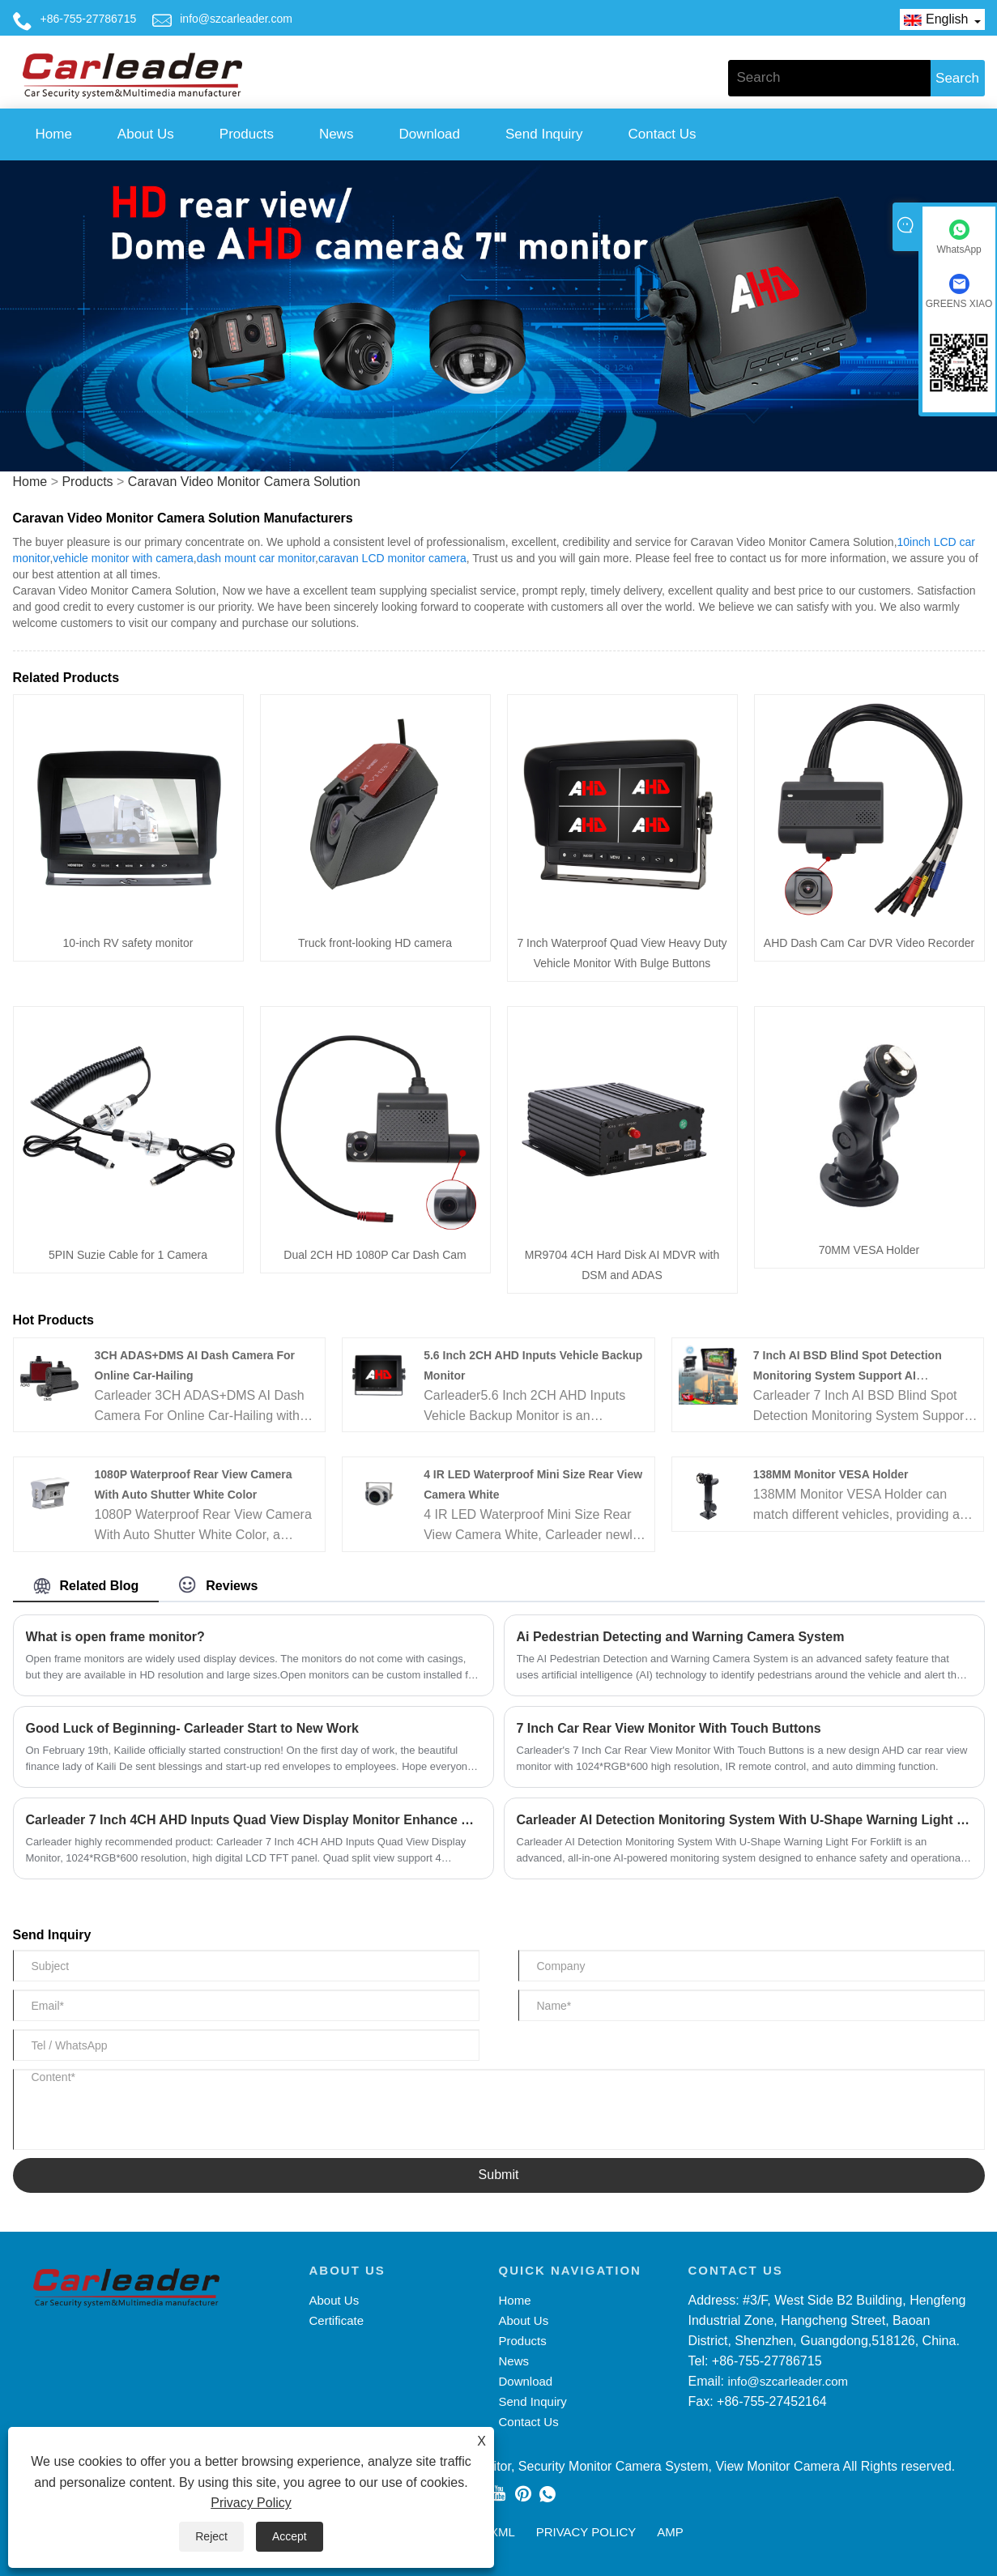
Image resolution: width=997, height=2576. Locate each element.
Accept (289, 2536)
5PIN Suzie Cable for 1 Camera (128, 1254)
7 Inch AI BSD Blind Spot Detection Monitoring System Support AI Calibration (847, 1375)
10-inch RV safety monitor (128, 942)
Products (246, 134)
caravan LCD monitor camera (392, 558)
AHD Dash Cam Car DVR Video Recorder (869, 942)
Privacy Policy (251, 2503)
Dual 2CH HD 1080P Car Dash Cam (374, 1254)
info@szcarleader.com (236, 18)
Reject (211, 2536)
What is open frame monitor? (115, 1637)
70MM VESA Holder (869, 1249)
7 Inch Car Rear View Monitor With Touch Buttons (669, 1728)
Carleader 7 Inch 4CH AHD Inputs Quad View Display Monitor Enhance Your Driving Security (253, 1820)
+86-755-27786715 (88, 18)
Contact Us (662, 134)
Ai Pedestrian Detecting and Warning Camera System (681, 1637)
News (336, 134)
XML (502, 2532)
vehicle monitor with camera (123, 558)
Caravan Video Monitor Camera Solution (244, 481)
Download (429, 134)
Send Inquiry (543, 134)
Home (54, 134)
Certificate (336, 2320)
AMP (670, 2532)
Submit (499, 2174)
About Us (145, 134)
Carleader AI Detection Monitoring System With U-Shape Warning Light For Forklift (744, 1820)
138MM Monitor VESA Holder (831, 1474)
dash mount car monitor (256, 558)
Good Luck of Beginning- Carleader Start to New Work (192, 1728)
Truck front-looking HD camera (375, 942)
